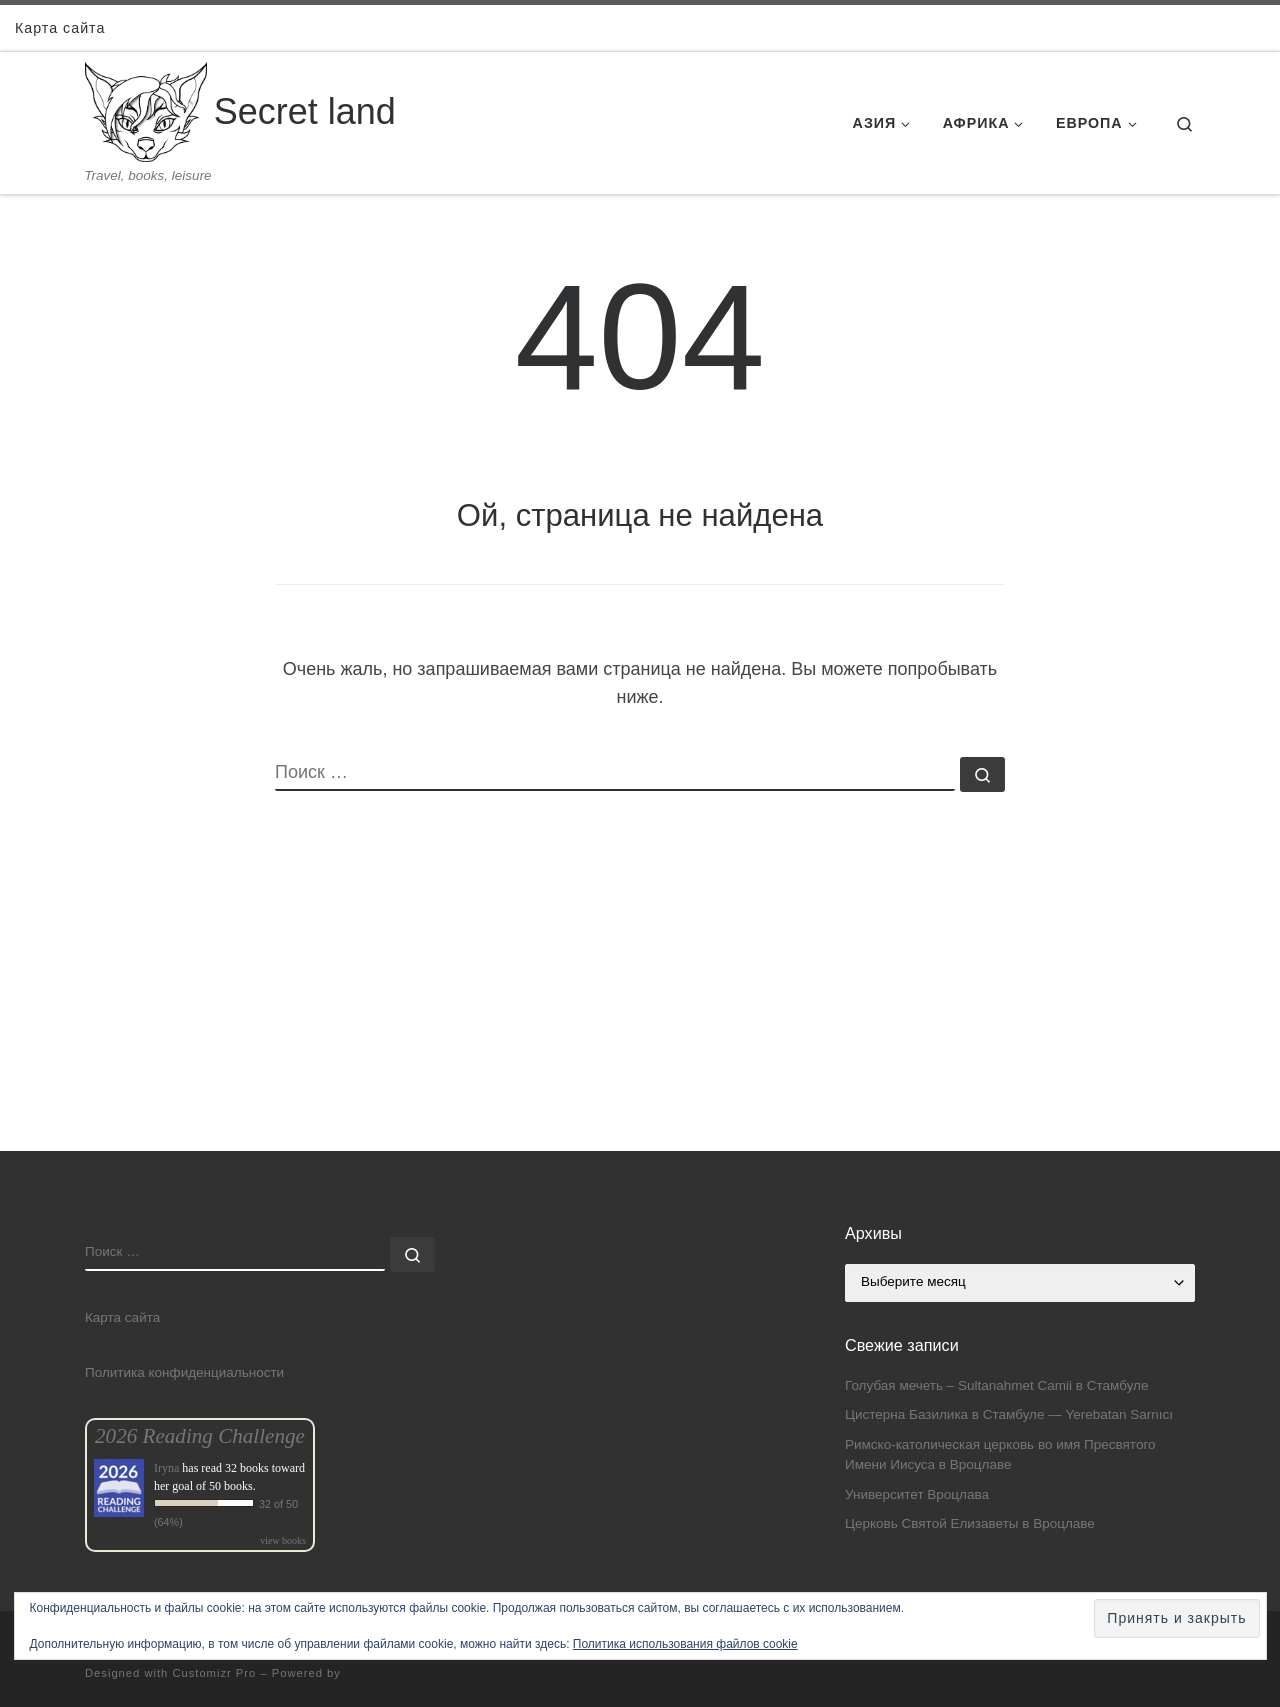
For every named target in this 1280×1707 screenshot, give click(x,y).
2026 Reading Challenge (200, 1436)
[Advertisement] (640, 1011)
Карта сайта (122, 1317)
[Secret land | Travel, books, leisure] (146, 109)
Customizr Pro (214, 1673)
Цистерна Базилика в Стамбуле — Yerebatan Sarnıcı (1009, 1414)
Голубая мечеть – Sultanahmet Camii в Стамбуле (996, 1385)
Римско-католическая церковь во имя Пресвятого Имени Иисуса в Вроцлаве (1000, 1455)
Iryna (166, 1468)
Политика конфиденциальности (184, 1372)
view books (283, 1540)
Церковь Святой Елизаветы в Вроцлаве (970, 1523)
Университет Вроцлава (917, 1494)
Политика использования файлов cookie (685, 1644)
